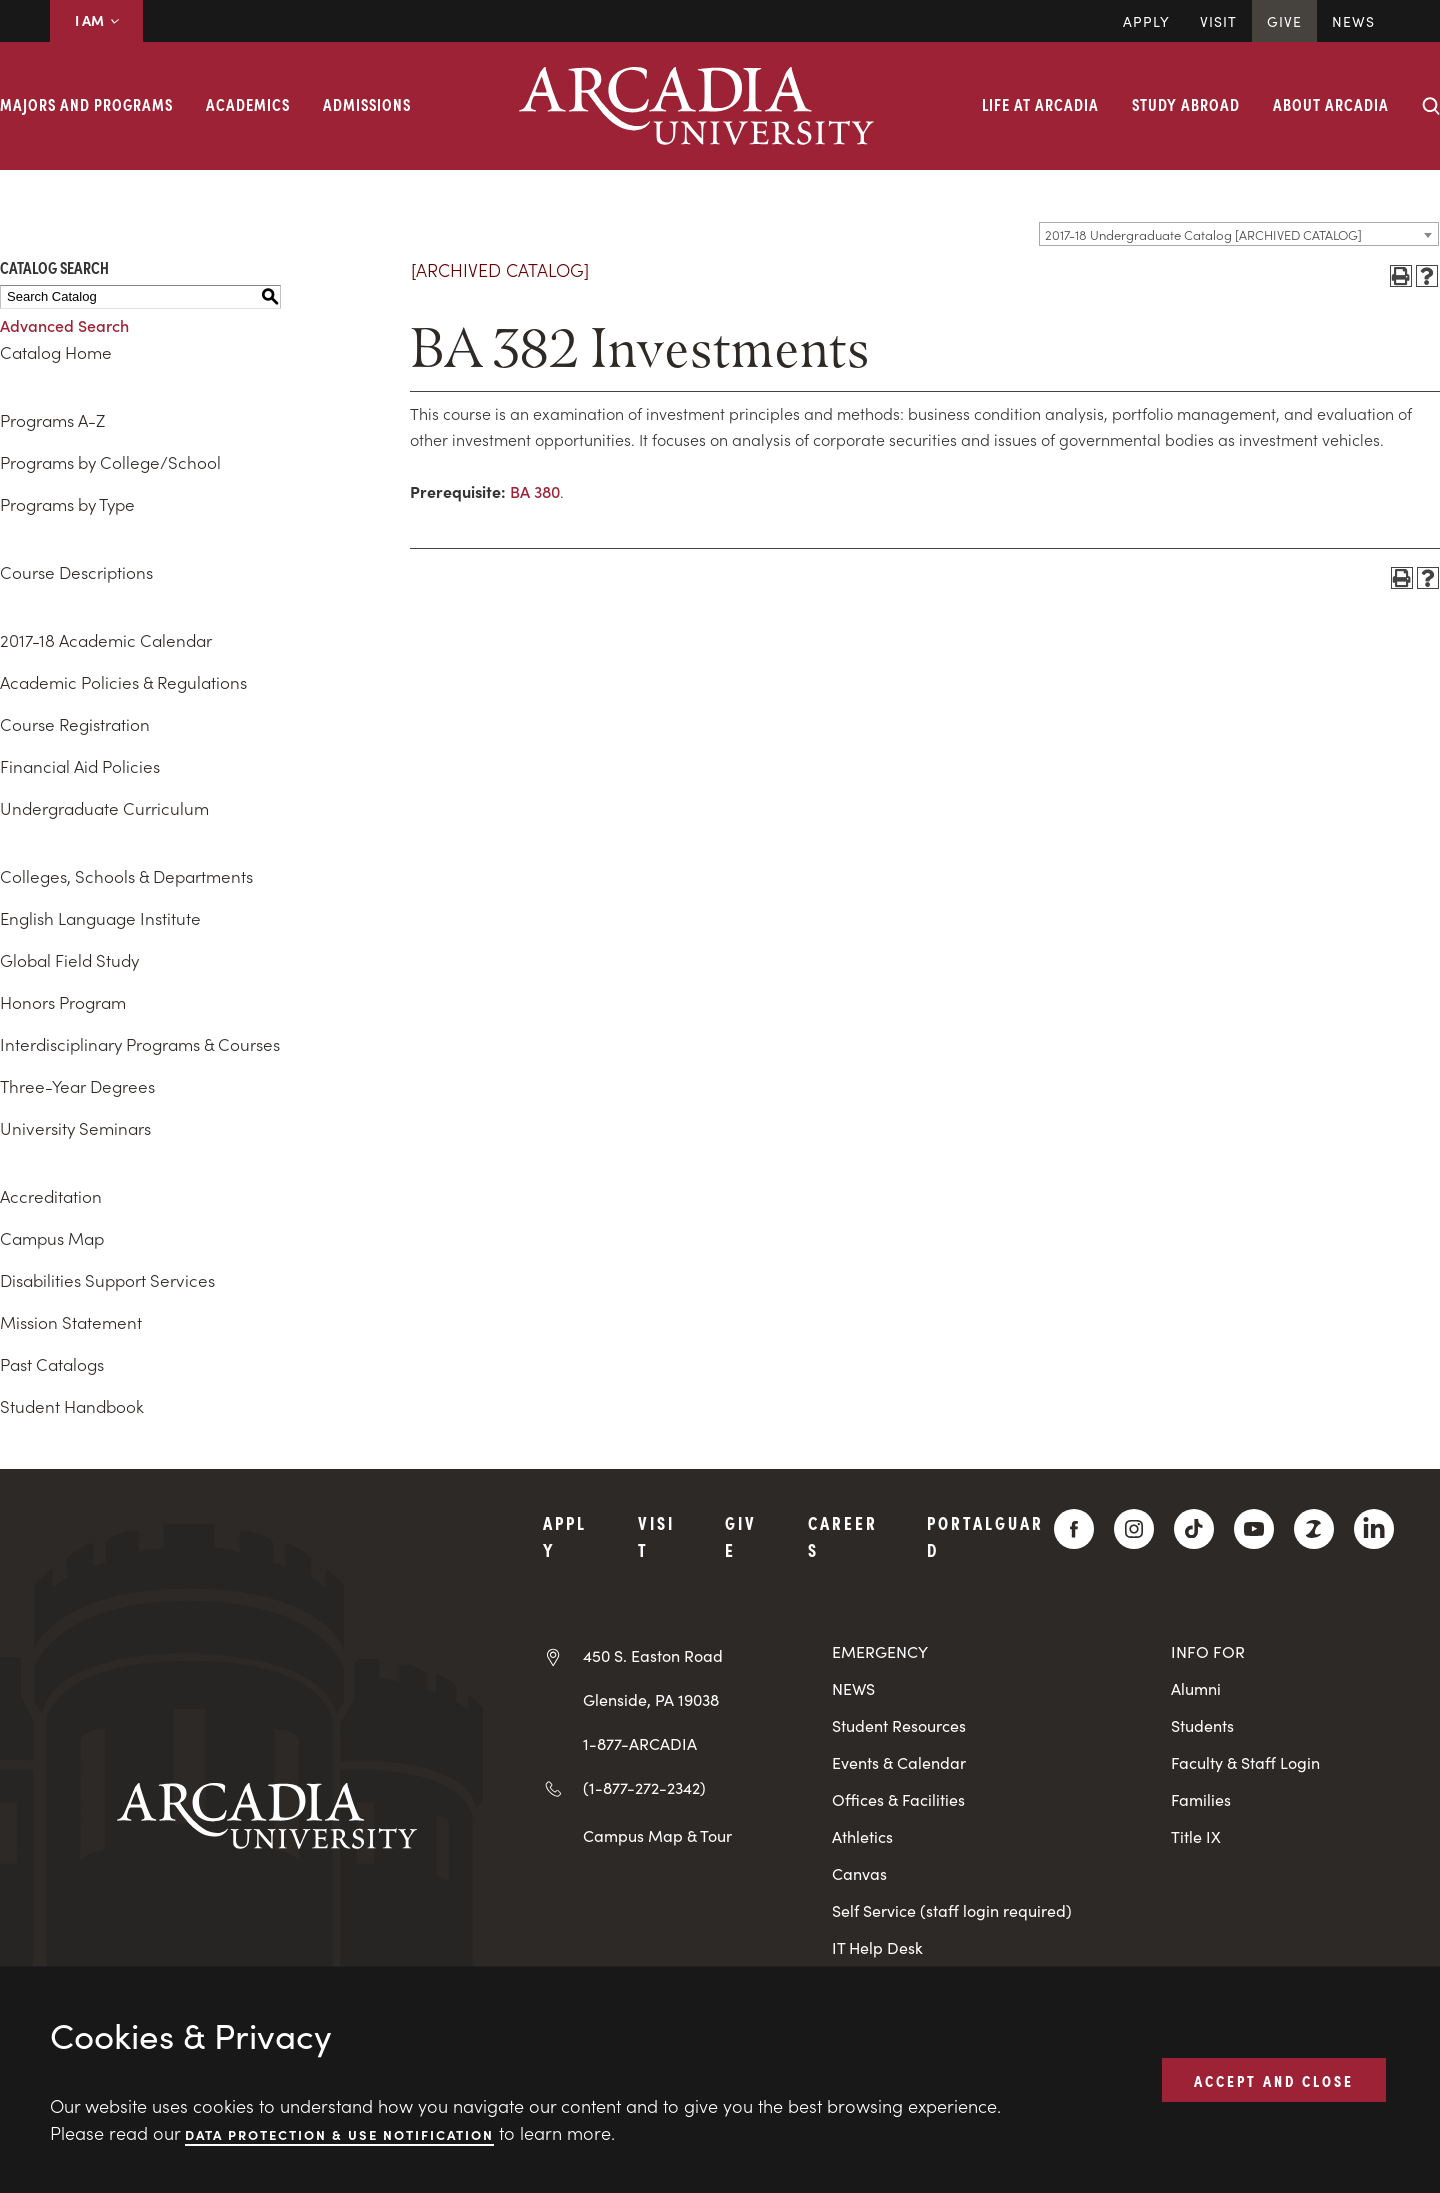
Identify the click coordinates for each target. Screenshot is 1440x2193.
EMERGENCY (880, 1651)
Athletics (862, 1836)
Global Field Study (69, 960)
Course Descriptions (76, 572)
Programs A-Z (52, 420)
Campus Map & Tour (657, 1835)
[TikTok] (1194, 1529)
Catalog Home (56, 352)
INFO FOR (1208, 1651)
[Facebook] (1074, 1529)
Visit (1218, 21)
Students (1202, 1725)
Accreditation (51, 1196)
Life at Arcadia (1040, 104)
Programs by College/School (110, 462)
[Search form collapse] (1431, 106)
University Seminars (75, 1128)
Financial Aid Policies (80, 766)
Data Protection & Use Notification (339, 2133)
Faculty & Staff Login (1245, 1762)
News (1353, 21)
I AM (96, 20)
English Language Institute (100, 918)
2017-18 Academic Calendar (106, 640)
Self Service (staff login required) (952, 1910)
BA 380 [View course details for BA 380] (535, 491)
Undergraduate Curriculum (104, 808)
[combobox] (1239, 234)
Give (1284, 21)
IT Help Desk (877, 1947)
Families (1201, 1799)
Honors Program (63, 1002)
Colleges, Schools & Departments (126, 876)
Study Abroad (1186, 104)
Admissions (367, 104)
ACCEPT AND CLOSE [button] (1274, 2079)
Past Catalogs (52, 1364)
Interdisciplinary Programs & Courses (140, 1044)
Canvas (859, 1873)
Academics (248, 104)
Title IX (1196, 1836)
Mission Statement (71, 1322)
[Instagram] (1134, 1529)
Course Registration (75, 724)
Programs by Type (67, 504)
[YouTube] (1254, 1529)
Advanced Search (64, 325)
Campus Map (52, 1238)
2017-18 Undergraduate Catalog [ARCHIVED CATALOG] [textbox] (1203, 234)
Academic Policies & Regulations (123, 682)
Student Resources (899, 1725)
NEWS (853, 1688)
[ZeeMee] (1314, 1529)
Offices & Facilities (898, 1799)
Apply (1146, 21)
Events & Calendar (899, 1762)
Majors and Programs (86, 104)
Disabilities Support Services (107, 1280)
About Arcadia (1331, 104)
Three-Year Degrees (77, 1086)
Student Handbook (72, 1406)
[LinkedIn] (1374, 1529)
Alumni (1196, 1688)
